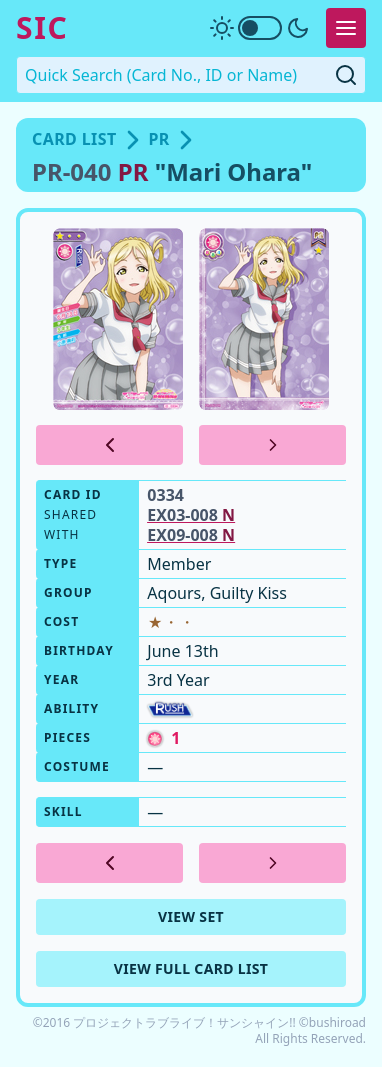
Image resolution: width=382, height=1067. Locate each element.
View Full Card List (191, 968)
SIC (42, 28)
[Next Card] (272, 445)
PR (159, 139)
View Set (191, 916)
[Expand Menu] (346, 28)
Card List (74, 139)
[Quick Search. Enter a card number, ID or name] (191, 75)
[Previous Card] (109, 445)
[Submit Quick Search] (346, 75)
